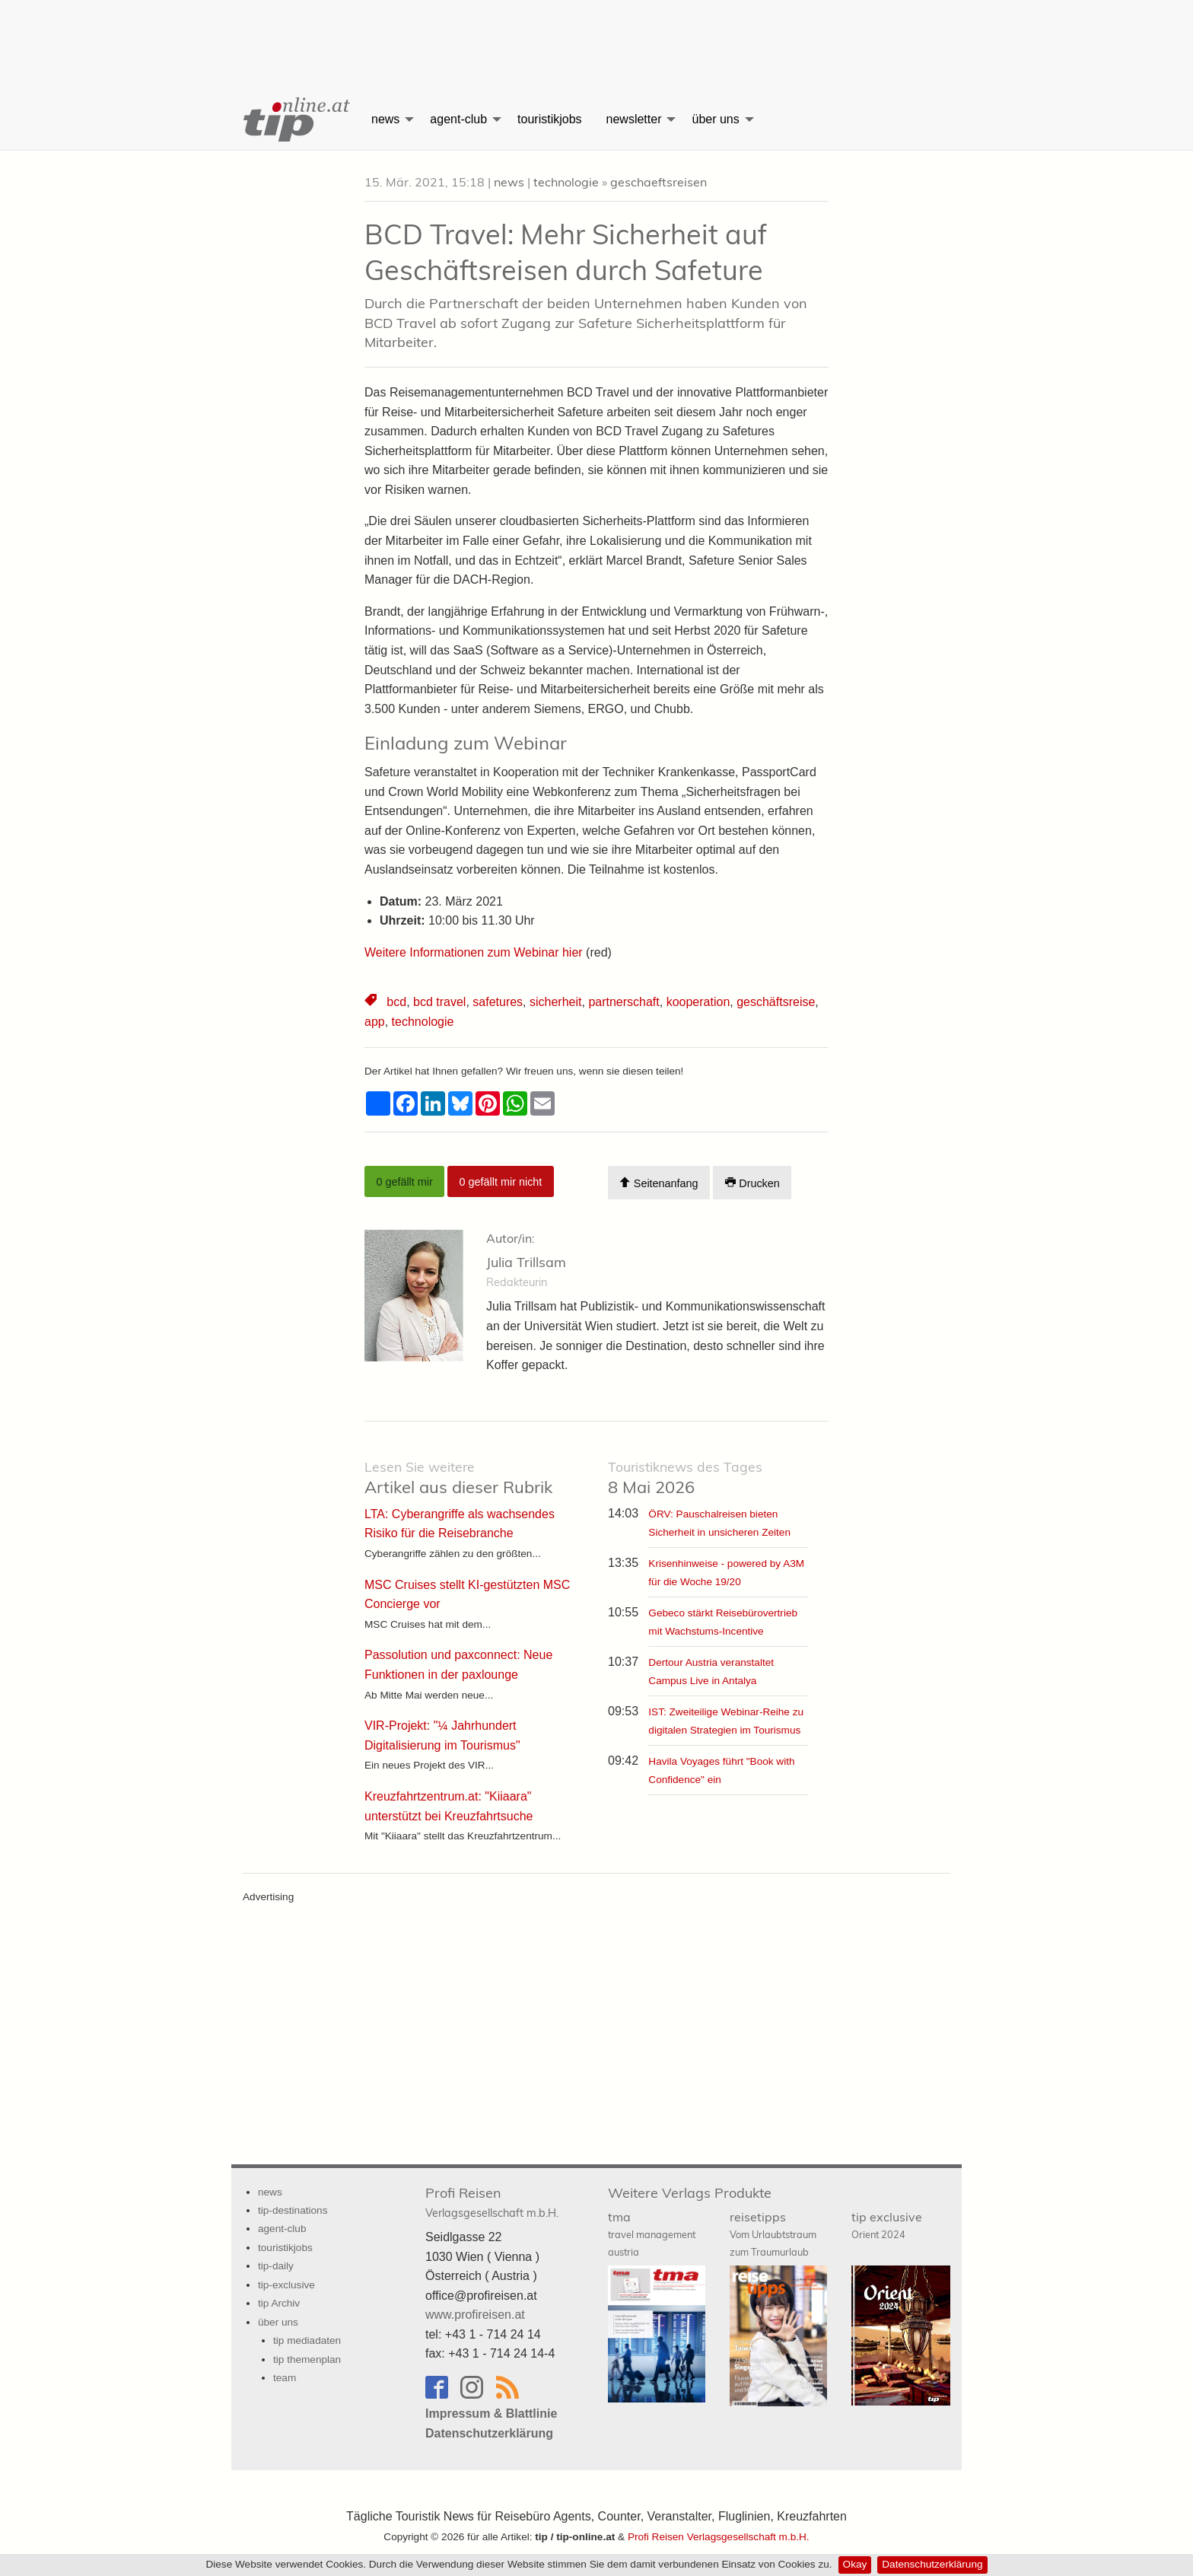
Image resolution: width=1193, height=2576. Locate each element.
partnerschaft (623, 1001)
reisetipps (773, 2233)
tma (651, 2233)
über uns (715, 119)
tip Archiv (279, 2303)
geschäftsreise (775, 1001)
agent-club (458, 119)
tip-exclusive (286, 2285)
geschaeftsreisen (658, 181)
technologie (566, 181)
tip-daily (276, 2266)
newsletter (634, 119)
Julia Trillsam (526, 1262)
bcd (396, 1001)
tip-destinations (292, 2210)
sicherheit (555, 1001)
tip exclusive (886, 2224)
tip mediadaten (307, 2340)
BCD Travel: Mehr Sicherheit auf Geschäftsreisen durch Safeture (565, 252)
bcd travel (439, 1001)
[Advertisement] (596, 34)
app (374, 1021)
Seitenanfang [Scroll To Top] (658, 1183)
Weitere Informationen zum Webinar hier (475, 952)
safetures (497, 1001)
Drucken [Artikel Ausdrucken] (752, 1183)
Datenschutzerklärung (932, 2564)
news (385, 119)
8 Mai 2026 (685, 1478)
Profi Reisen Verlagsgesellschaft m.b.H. (719, 2537)
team (284, 2377)
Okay (855, 2564)
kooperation (698, 1001)
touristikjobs (549, 119)
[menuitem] (295, 119)
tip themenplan (307, 2359)
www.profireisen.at (475, 2314)
